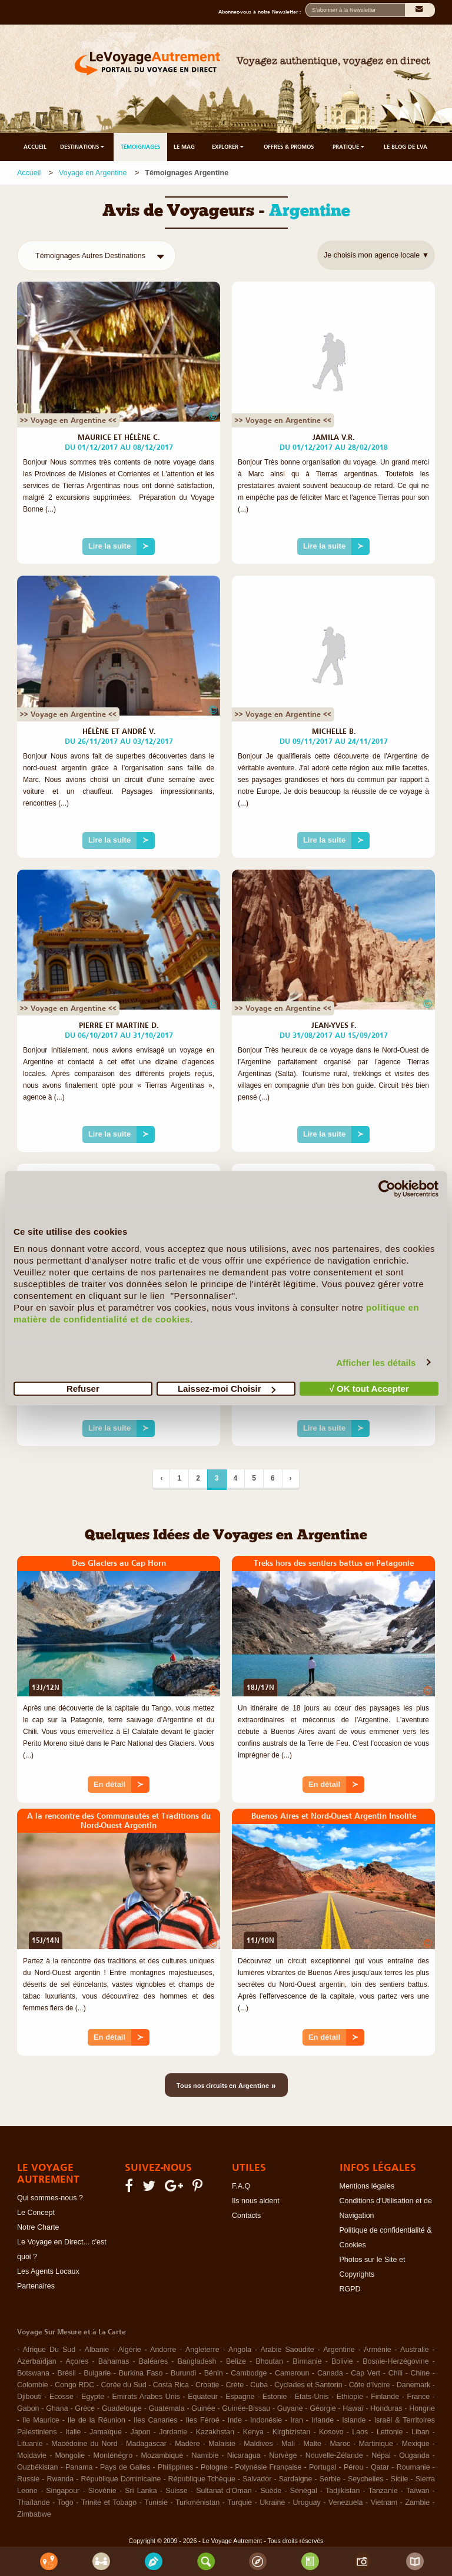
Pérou (353, 2467)
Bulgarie (97, 2373)
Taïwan (418, 2491)
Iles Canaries (155, 2420)
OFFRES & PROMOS (289, 146)
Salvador (256, 2479)
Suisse (176, 2491)
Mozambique (162, 2455)
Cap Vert (365, 2373)
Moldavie (31, 2455)
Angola (239, 2350)
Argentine (339, 2350)
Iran (296, 2420)
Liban (420, 2432)
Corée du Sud (124, 2385)
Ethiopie (350, 2397)
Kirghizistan (291, 2432)
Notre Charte (38, 2227)
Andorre (163, 2350)
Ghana (57, 2408)
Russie (28, 2479)
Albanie (97, 2350)
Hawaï (353, 2408)
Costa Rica (171, 2385)
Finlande (385, 2397)
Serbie (330, 2479)
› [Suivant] (291, 1478)
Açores (76, 2361)
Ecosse (61, 2397)
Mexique (415, 2444)
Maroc (340, 2444)
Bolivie (342, 2361)
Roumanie (413, 2467)
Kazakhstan (215, 2432)
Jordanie (173, 2432)
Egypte (92, 2397)
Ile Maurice (40, 2420)
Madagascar (146, 2444)
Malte (312, 2444)
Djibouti (29, 2397)
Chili (395, 2373)
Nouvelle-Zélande (334, 2455)
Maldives (258, 2444)
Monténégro (113, 2455)
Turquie (239, 2502)
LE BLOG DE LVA (405, 146)
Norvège (283, 2455)
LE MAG (184, 146)
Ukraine (272, 2502)
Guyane (290, 2408)
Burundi (183, 2373)
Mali (288, 2444)
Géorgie (322, 2408)
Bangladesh (197, 2361)
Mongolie (70, 2455)
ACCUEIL (35, 146)
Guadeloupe (122, 2408)
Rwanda (60, 2479)
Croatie (207, 2385)
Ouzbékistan (37, 2467)
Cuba (259, 2385)
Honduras (386, 2408)
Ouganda (414, 2455)
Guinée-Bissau (246, 2408)
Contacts (246, 2215)
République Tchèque (201, 2479)
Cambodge (249, 2373)
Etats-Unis (312, 2397)
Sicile (399, 2479)
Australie (414, 2350)
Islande (353, 2420)
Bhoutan (269, 2361)
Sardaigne (296, 2479)
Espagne (239, 2397)
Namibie (205, 2455)
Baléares (153, 2361)
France (418, 2397)
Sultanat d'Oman (223, 2491)
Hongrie (422, 2408)
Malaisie (221, 2444)
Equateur (203, 2397)
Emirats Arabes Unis (146, 2397)
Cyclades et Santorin (308, 2385)
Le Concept (36, 2213)
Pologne (214, 2467)
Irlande (322, 2420)
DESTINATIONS (83, 146)
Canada (330, 2373)
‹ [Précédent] (161, 1478)
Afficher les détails (376, 1362)
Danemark (414, 2385)
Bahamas (113, 2361)
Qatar (380, 2467)
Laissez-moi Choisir (226, 1389)
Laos (360, 2432)
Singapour (62, 2491)
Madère (187, 2444)
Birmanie (307, 2361)
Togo (66, 2502)
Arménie (377, 2350)
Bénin (213, 2373)
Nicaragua (244, 2455)
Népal (381, 2455)
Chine (420, 2373)
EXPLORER (228, 146)
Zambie (417, 2502)
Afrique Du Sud (48, 2350)
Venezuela (345, 2502)
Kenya (253, 2432)
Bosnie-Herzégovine (396, 2361)
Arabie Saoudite (287, 2350)
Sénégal (303, 2491)
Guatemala (167, 2408)
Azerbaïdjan (36, 2361)
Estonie (274, 2397)
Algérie (129, 2350)
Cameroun (292, 2373)
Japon (141, 2432)
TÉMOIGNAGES (140, 146)
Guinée (203, 2408)
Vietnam (384, 2502)
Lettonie (390, 2432)
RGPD (350, 2289)
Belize (236, 2361)
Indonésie (266, 2420)
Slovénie (102, 2491)
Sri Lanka (141, 2491)
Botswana (33, 2373)
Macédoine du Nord (84, 2444)
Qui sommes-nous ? (50, 2198)
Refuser (83, 1389)
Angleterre (202, 2350)
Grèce (85, 2408)
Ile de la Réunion (96, 2420)
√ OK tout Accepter (369, 1389)
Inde (235, 2420)
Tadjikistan (342, 2491)
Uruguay (307, 2502)
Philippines (175, 2467)
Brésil (66, 2373)
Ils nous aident (256, 2201)
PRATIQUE (349, 146)
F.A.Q (241, 2186)
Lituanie (30, 2444)
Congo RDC (74, 2385)
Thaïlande (33, 2502)
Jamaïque (105, 2432)
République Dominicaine (121, 2479)
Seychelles (365, 2479)
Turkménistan (197, 2502)
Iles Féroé (203, 2420)
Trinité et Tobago (109, 2502)
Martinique (376, 2444)
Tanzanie (383, 2491)
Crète (235, 2385)
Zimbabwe (34, 2514)
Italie (73, 2432)
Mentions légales (367, 2186)
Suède (270, 2491)
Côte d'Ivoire (369, 2385)
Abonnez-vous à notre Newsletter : (261, 12)
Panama (79, 2467)
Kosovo (331, 2432)
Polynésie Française (268, 2467)
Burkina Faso (141, 2373)
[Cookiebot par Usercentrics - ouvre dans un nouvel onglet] (386, 1188)
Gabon (28, 2408)
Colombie (32, 2385)
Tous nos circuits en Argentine (226, 2085)
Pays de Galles (125, 2467)
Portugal (323, 2467)
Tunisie (156, 2502)
